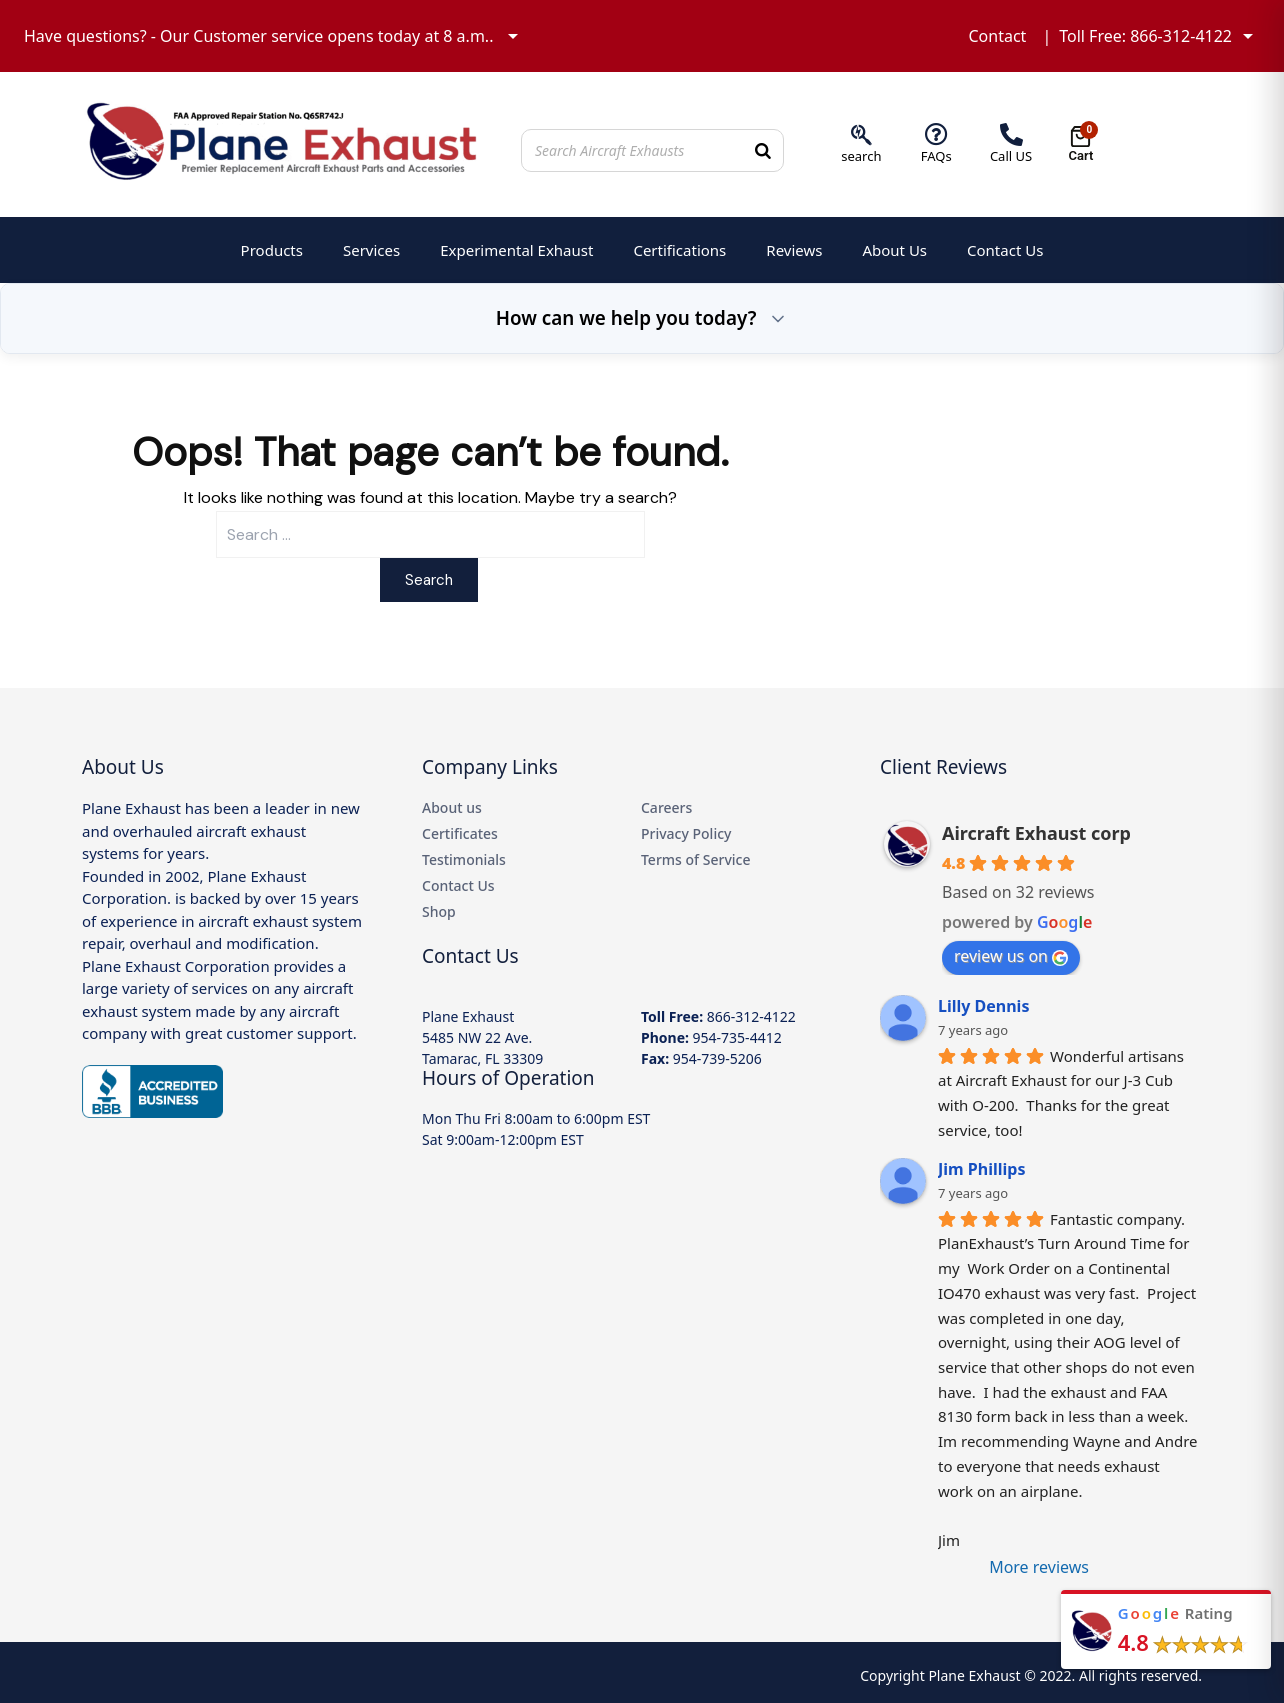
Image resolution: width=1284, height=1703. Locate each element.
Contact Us (1005, 250)
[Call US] (1011, 134)
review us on (1011, 956)
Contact (997, 36)
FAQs (936, 156)
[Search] (763, 150)
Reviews (794, 250)
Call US (1011, 156)
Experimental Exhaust (516, 250)
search (861, 156)
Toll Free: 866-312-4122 (1145, 36)
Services (371, 250)
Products (272, 250)
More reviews (1039, 1567)
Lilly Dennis (983, 1006)
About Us (894, 250)
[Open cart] (1080, 144)
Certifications (679, 250)
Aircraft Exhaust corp (1036, 833)
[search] (861, 134)
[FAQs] (936, 134)
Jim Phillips (981, 1169)
